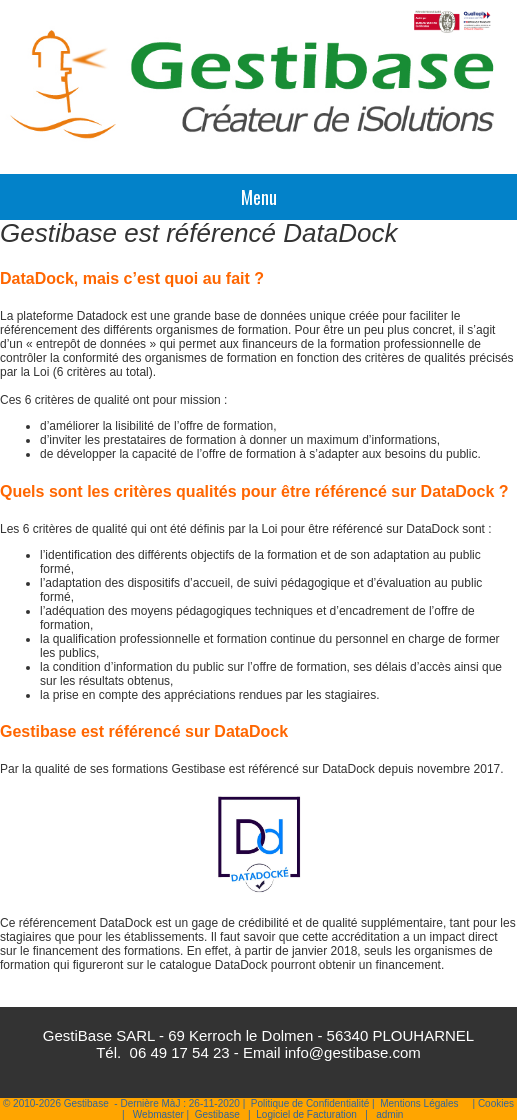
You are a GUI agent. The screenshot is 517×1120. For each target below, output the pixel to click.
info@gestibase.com (353, 1052)
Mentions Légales (419, 1103)
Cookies (496, 1103)
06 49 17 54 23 (180, 1052)
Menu (259, 197)
